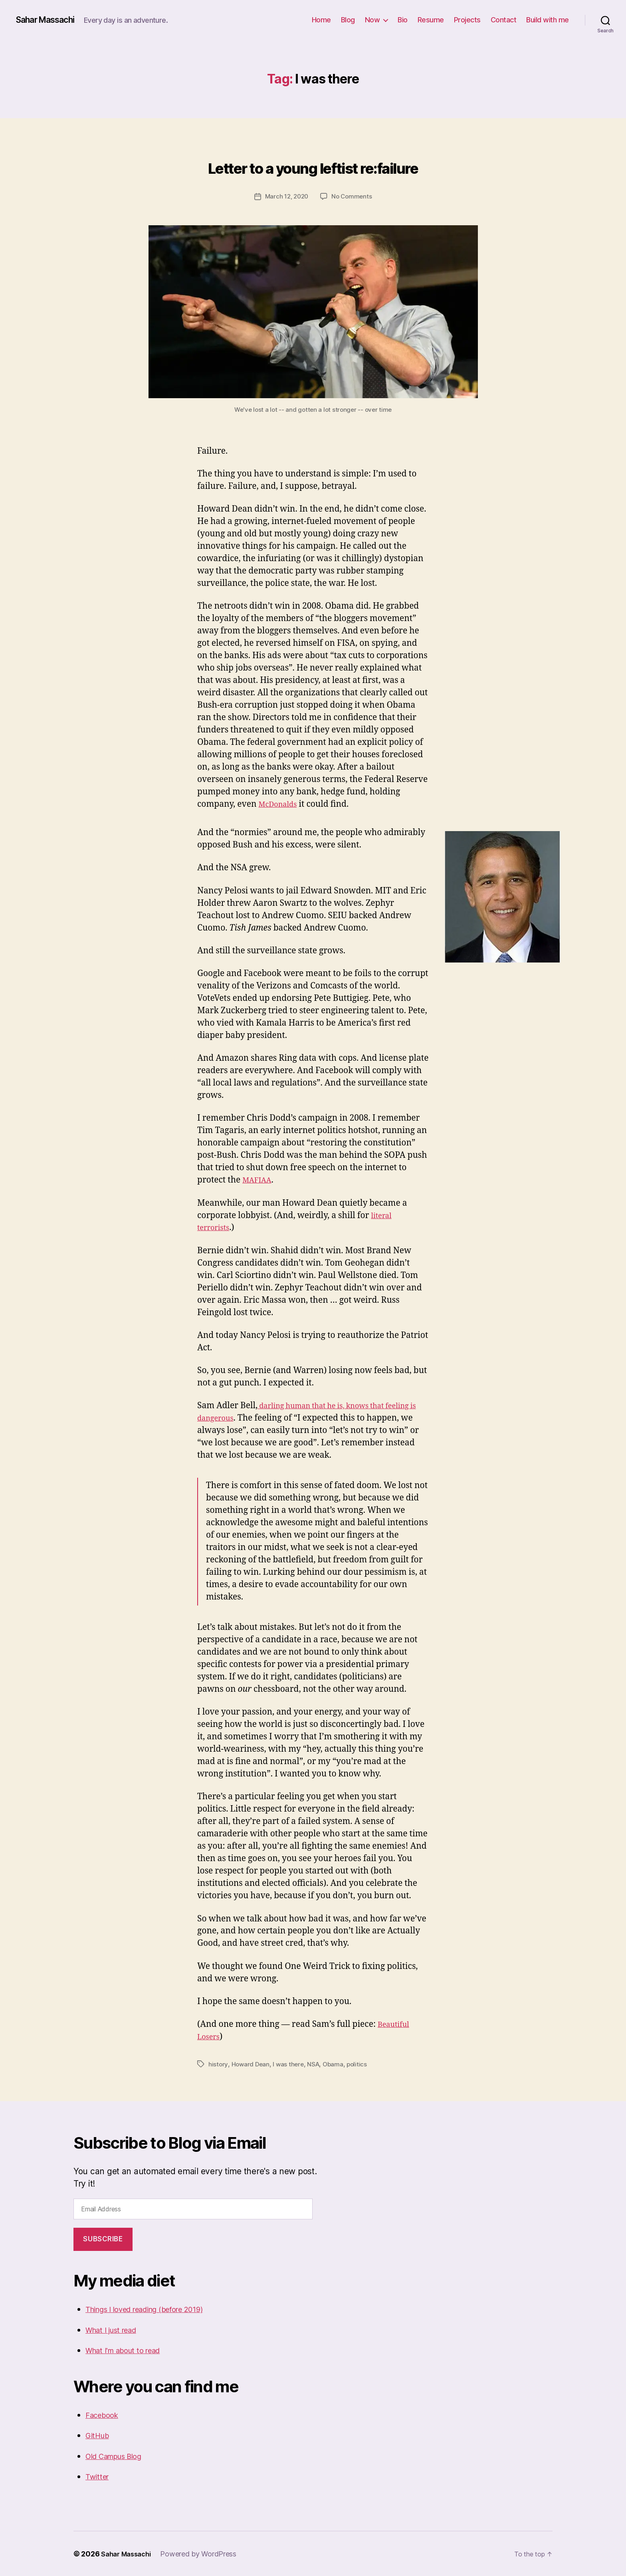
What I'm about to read (129, 2350)
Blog (348, 20)
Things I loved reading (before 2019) (155, 2309)
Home (321, 20)
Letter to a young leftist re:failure (313, 164)
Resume (431, 20)
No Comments (353, 196)
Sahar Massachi (50, 20)
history (218, 2064)
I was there (290, 2064)
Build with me (547, 20)
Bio (403, 20)
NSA (316, 2064)
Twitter (98, 2476)
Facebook (104, 2414)
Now (372, 20)
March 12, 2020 (286, 196)
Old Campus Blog (119, 2456)
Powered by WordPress (204, 2553)
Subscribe (103, 2239)
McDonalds (281, 804)
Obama (336, 2064)
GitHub (99, 2435)
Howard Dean (251, 2064)
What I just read (116, 2329)
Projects (467, 20)
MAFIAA (259, 1180)
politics (361, 2064)
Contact (504, 20)
